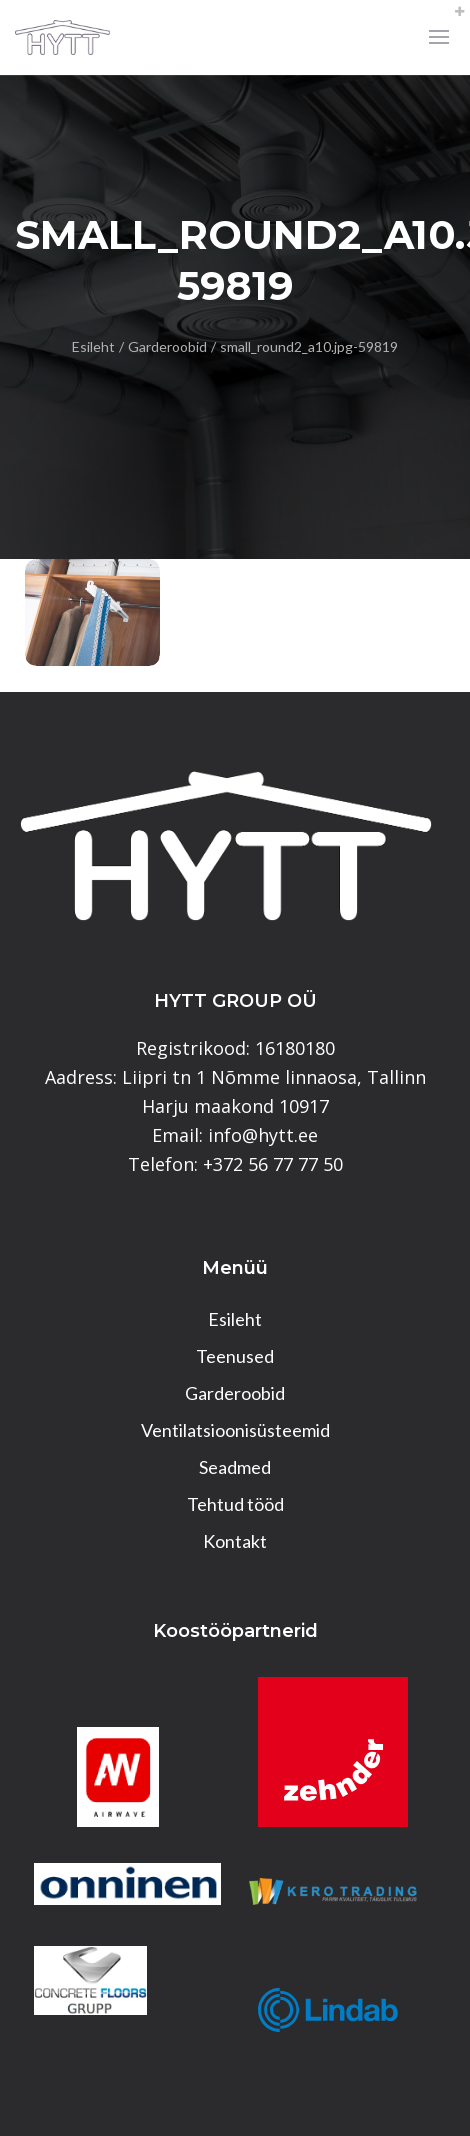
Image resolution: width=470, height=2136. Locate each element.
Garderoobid (167, 346)
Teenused (235, 1356)
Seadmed (235, 1467)
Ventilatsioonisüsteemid (235, 1430)
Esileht (93, 346)
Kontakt (235, 1541)
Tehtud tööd (235, 1504)
